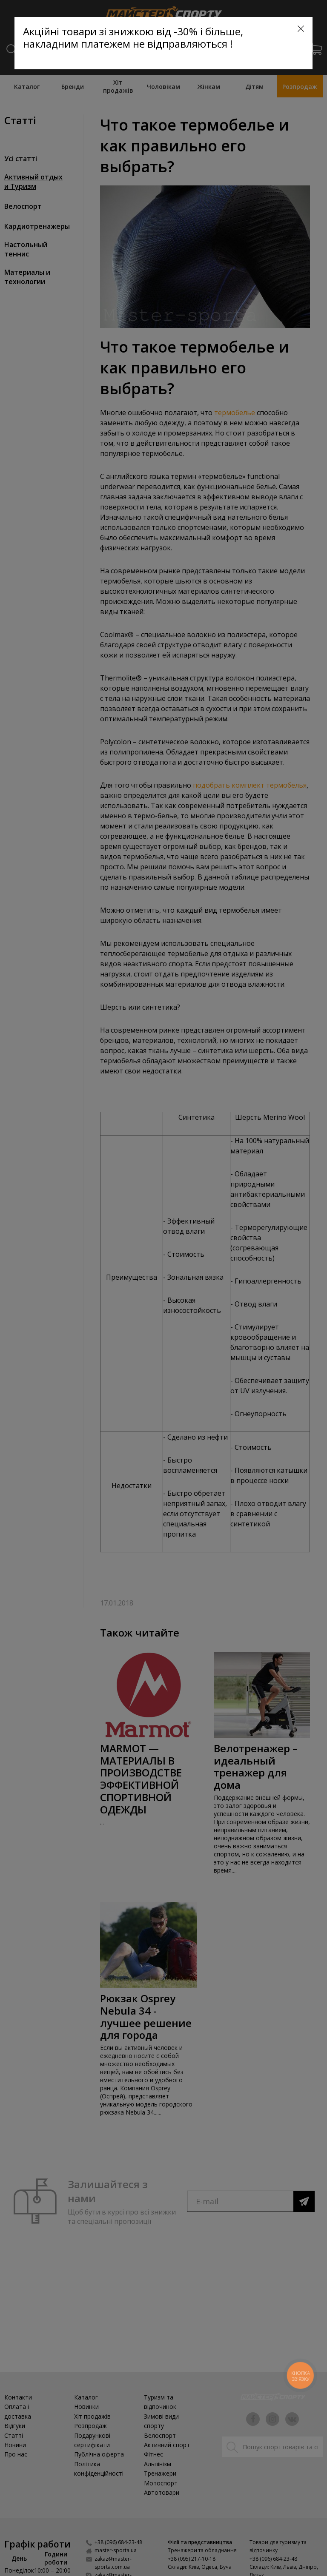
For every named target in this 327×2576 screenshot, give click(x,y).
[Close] (301, 29)
